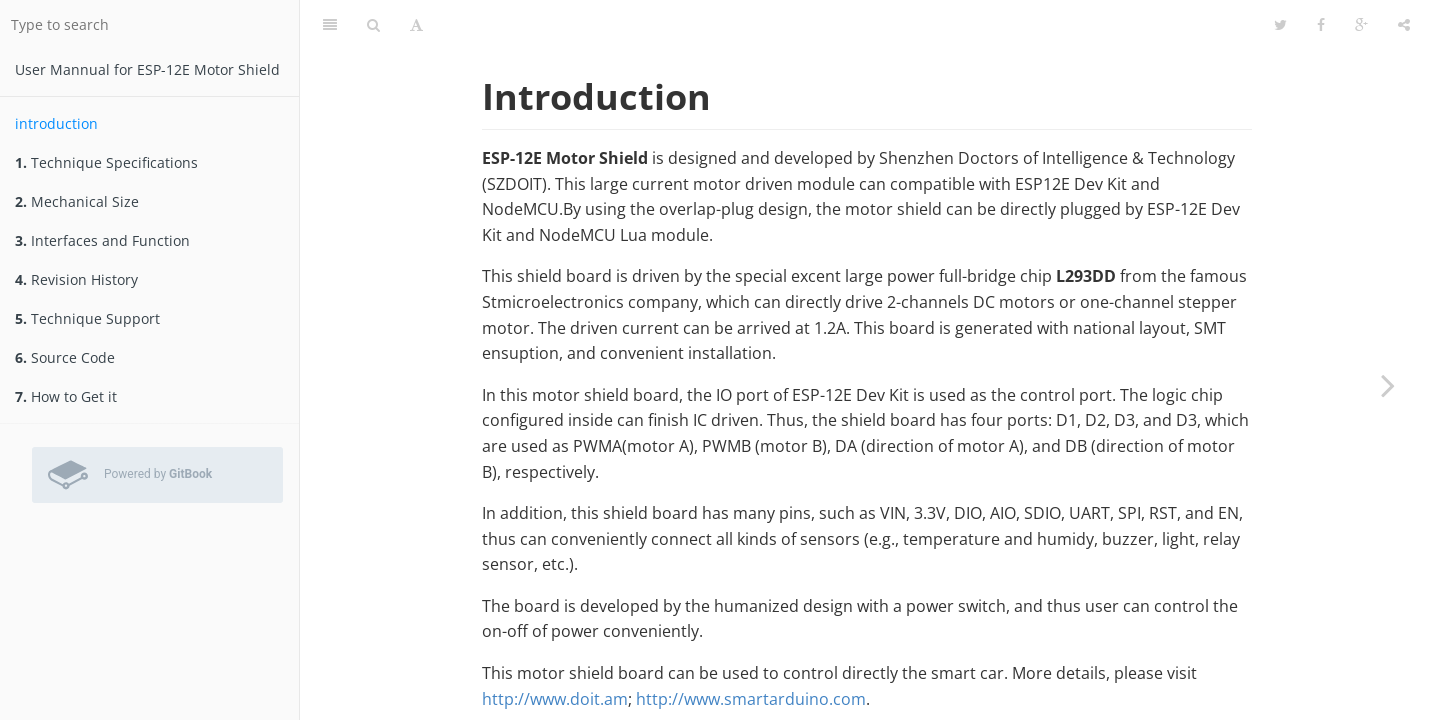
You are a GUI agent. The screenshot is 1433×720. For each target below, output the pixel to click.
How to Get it (66, 396)
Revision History (76, 279)
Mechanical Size (77, 201)
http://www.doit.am (555, 699)
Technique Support (87, 318)
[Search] (373, 25)
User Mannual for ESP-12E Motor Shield (147, 69)
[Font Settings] (416, 25)
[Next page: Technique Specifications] (1388, 385)
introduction (56, 123)
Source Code (65, 357)
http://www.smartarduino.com (751, 699)
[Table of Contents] (330, 25)
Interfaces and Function (102, 240)
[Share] (1404, 25)
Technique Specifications (106, 162)
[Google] (1361, 25)
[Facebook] (1321, 25)
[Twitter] (1280, 25)
